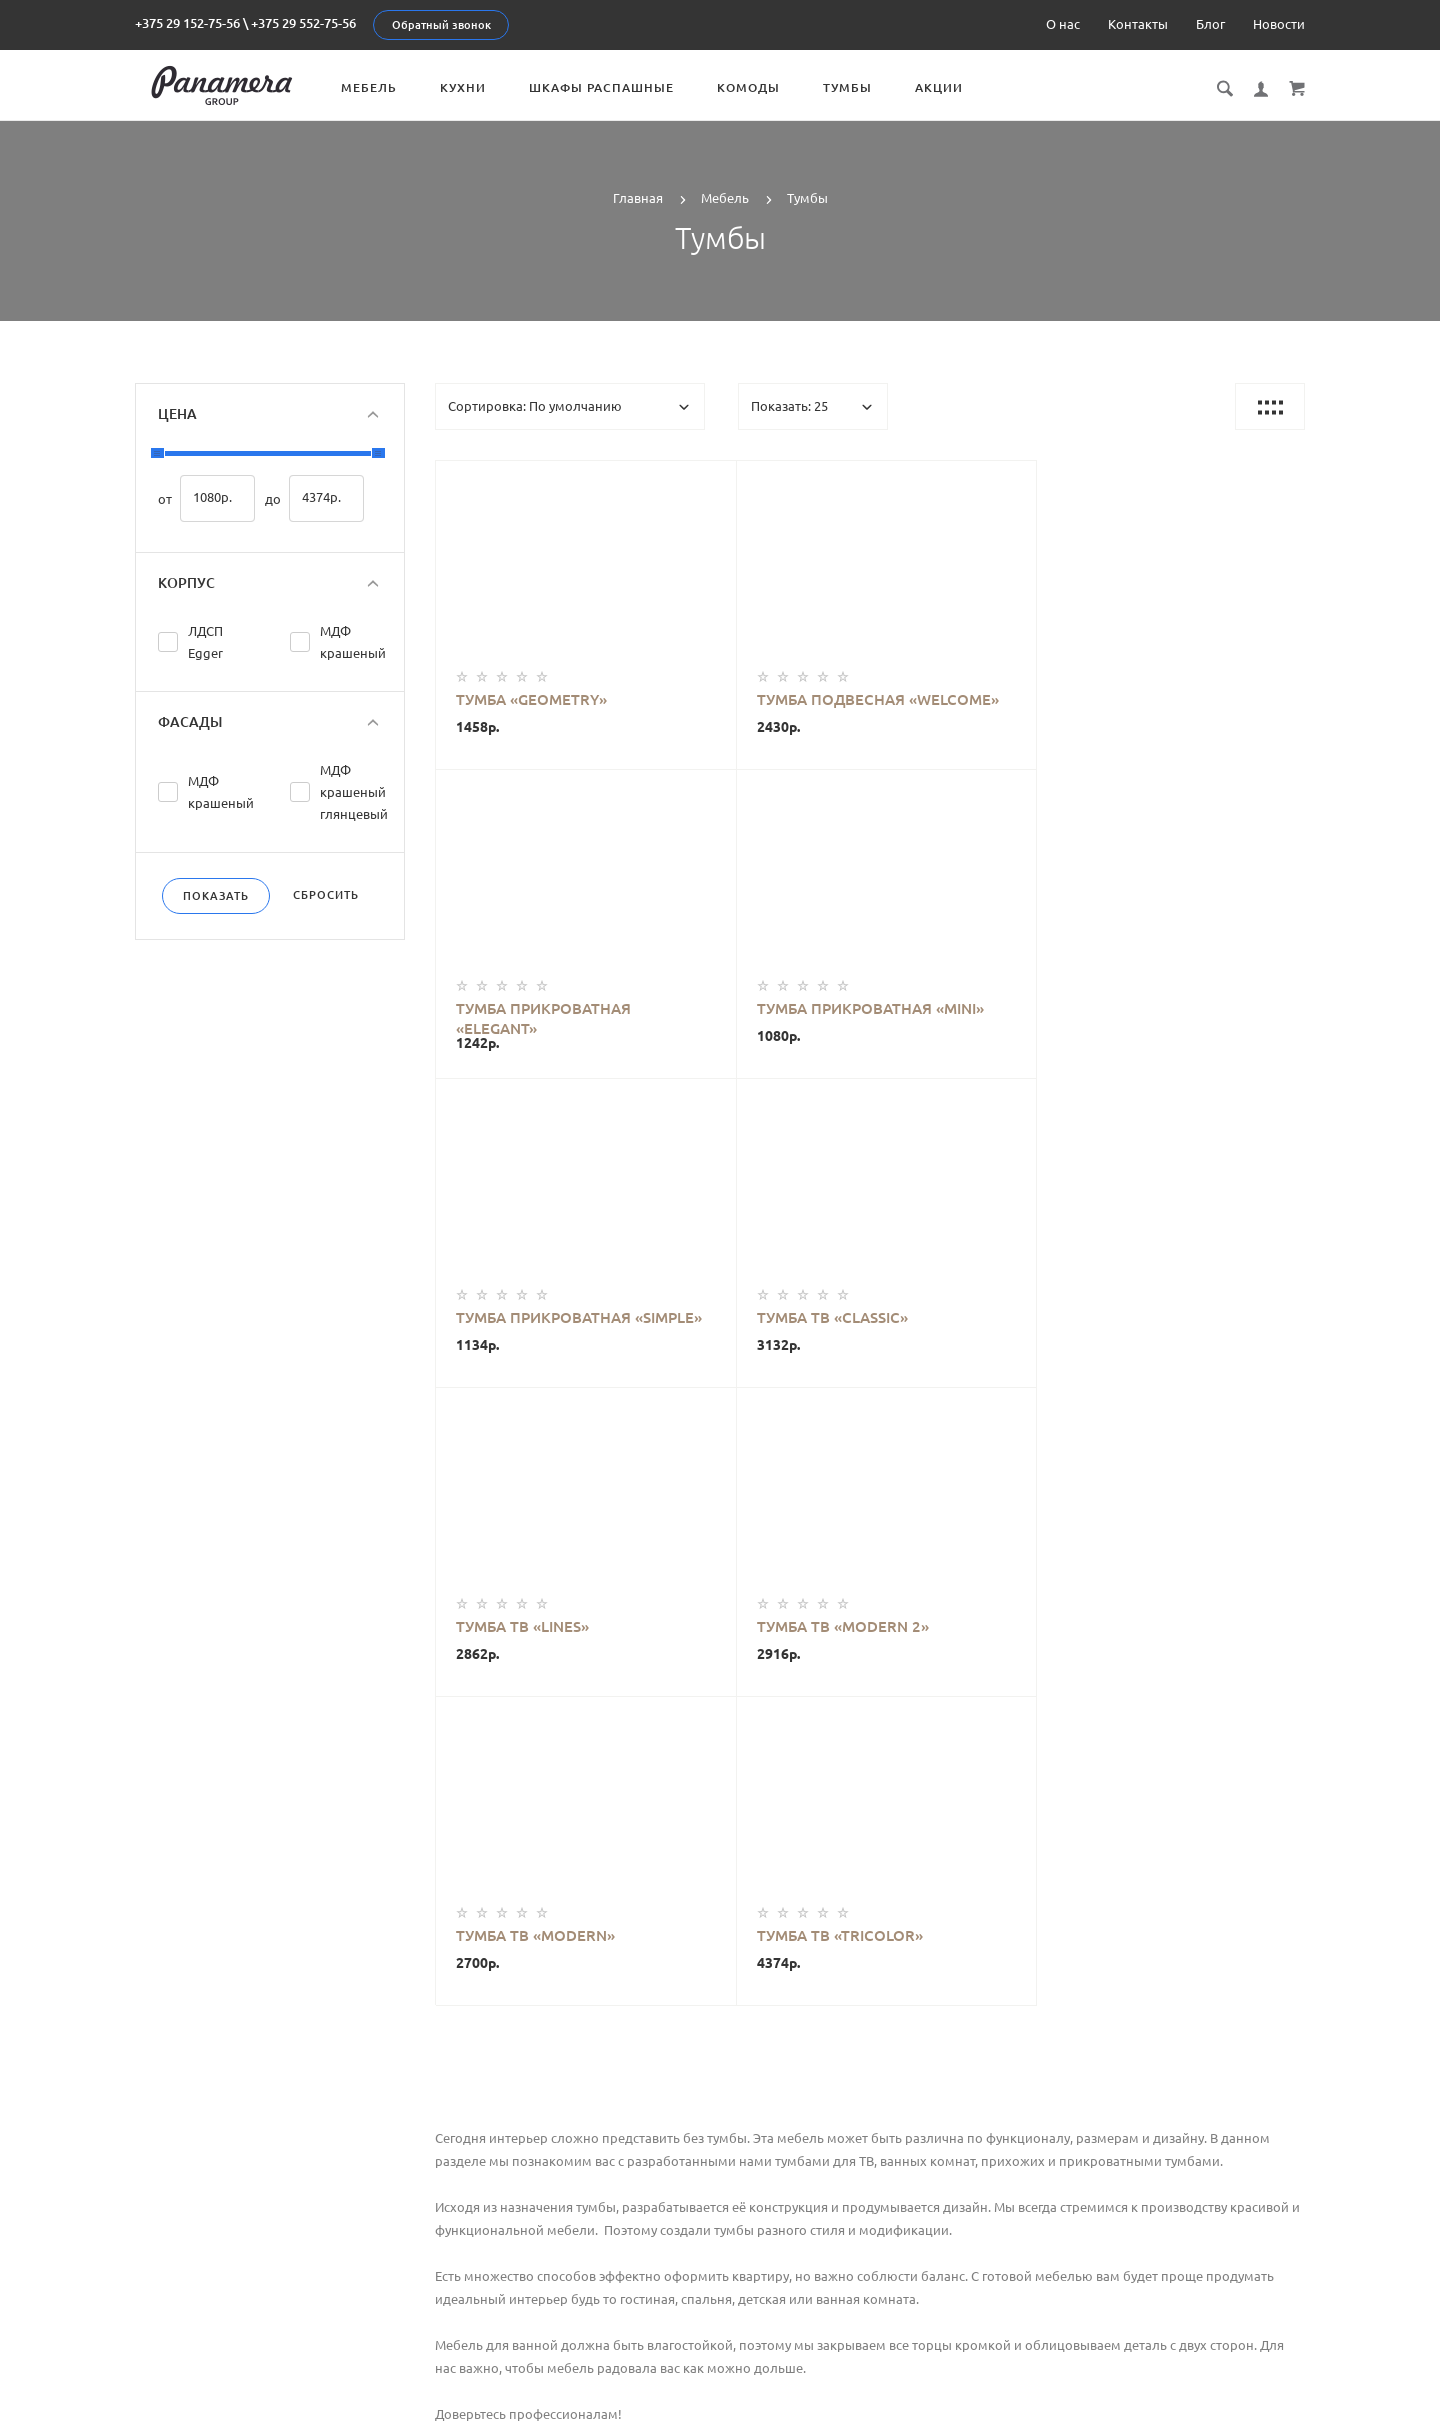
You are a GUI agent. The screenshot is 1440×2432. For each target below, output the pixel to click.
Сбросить (326, 895)
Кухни (480, 87)
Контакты (1138, 24)
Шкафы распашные (618, 87)
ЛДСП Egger (205, 642)
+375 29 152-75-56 (187, 23)
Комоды (765, 87)
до (273, 499)
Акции (956, 87)
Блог (1210, 24)
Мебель (386, 87)
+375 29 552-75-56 (303, 23)
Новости (1279, 24)
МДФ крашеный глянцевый (354, 792)
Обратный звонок (441, 25)
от (165, 499)
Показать (216, 896)
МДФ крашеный (353, 642)
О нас (1063, 24)
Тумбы (864, 87)
